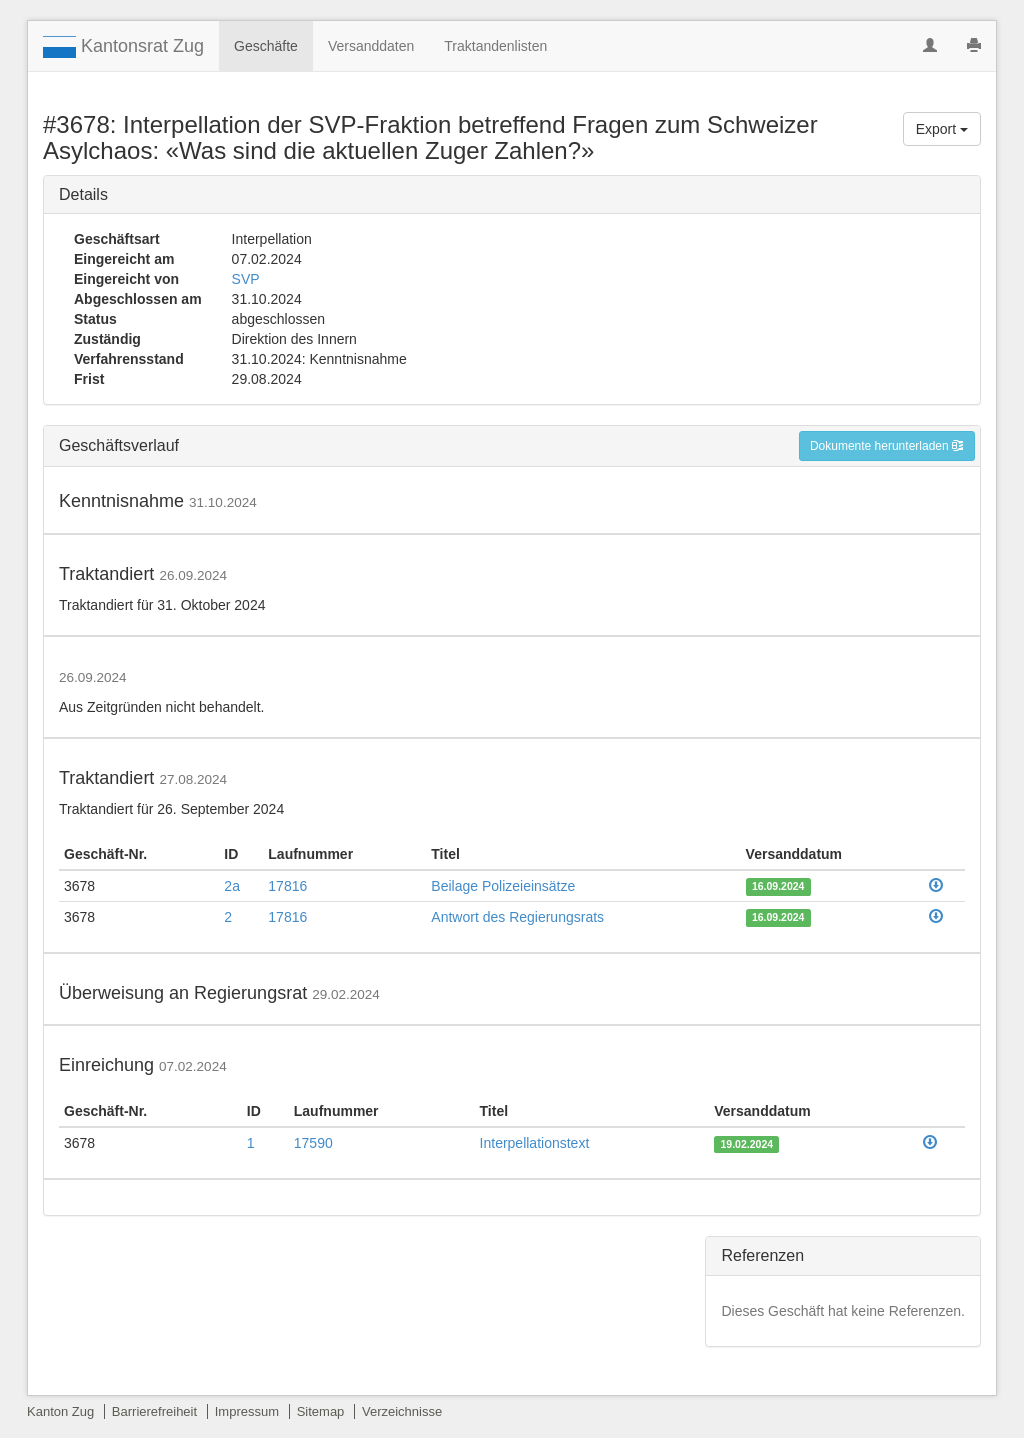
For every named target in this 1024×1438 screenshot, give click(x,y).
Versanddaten (371, 46)
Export (942, 129)
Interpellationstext (535, 1143)
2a (232, 886)
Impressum (247, 1411)
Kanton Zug (60, 1411)
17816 (287, 886)
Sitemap (321, 1411)
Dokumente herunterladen (887, 446)
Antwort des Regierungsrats (517, 917)
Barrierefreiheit (154, 1411)
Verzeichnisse (402, 1411)
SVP (246, 279)
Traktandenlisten (495, 46)
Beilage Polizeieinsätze (503, 886)
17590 (313, 1143)
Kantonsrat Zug (123, 47)
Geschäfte (266, 46)
